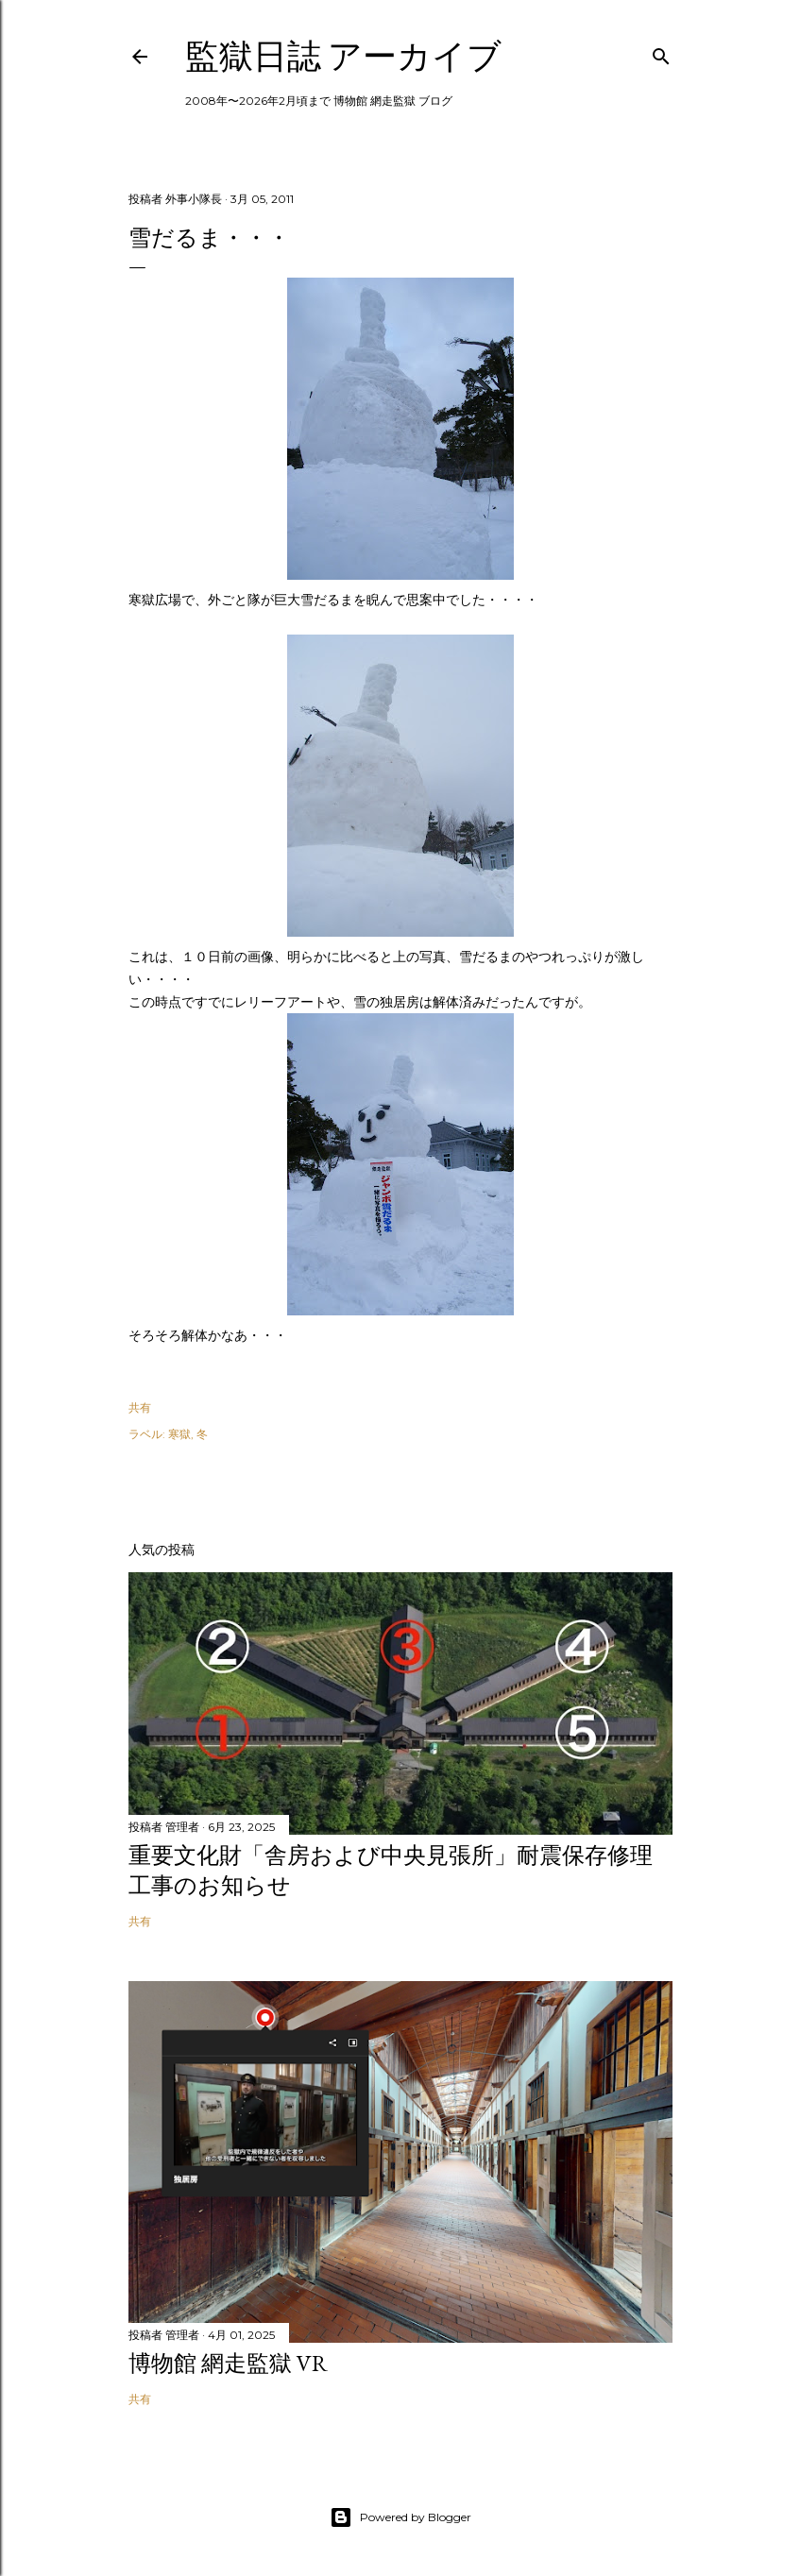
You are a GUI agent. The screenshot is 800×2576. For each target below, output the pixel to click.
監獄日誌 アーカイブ (343, 56)
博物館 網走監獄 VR (228, 2363)
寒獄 (179, 1434)
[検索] (661, 52)
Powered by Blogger (400, 2517)
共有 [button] (139, 1407)
